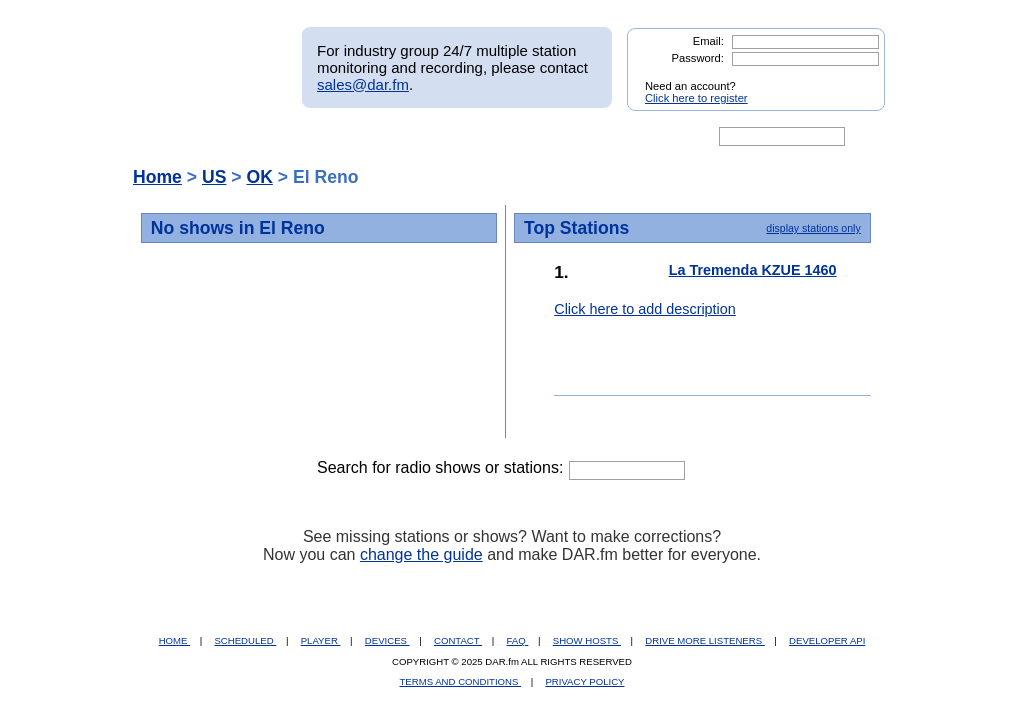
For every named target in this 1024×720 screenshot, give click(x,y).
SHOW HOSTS (587, 640)
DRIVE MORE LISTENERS (704, 640)
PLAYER (321, 640)
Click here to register (696, 98)
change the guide (421, 554)
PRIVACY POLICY (584, 681)
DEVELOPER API (827, 640)
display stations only (813, 228)
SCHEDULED (245, 640)
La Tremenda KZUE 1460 (753, 270)
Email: (708, 41)
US (214, 177)
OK (259, 177)
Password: (698, 58)
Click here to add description (645, 309)
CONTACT (458, 640)
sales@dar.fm (363, 84)
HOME (174, 640)
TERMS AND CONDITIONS (461, 681)
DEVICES (387, 640)
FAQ (518, 640)
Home (157, 177)
